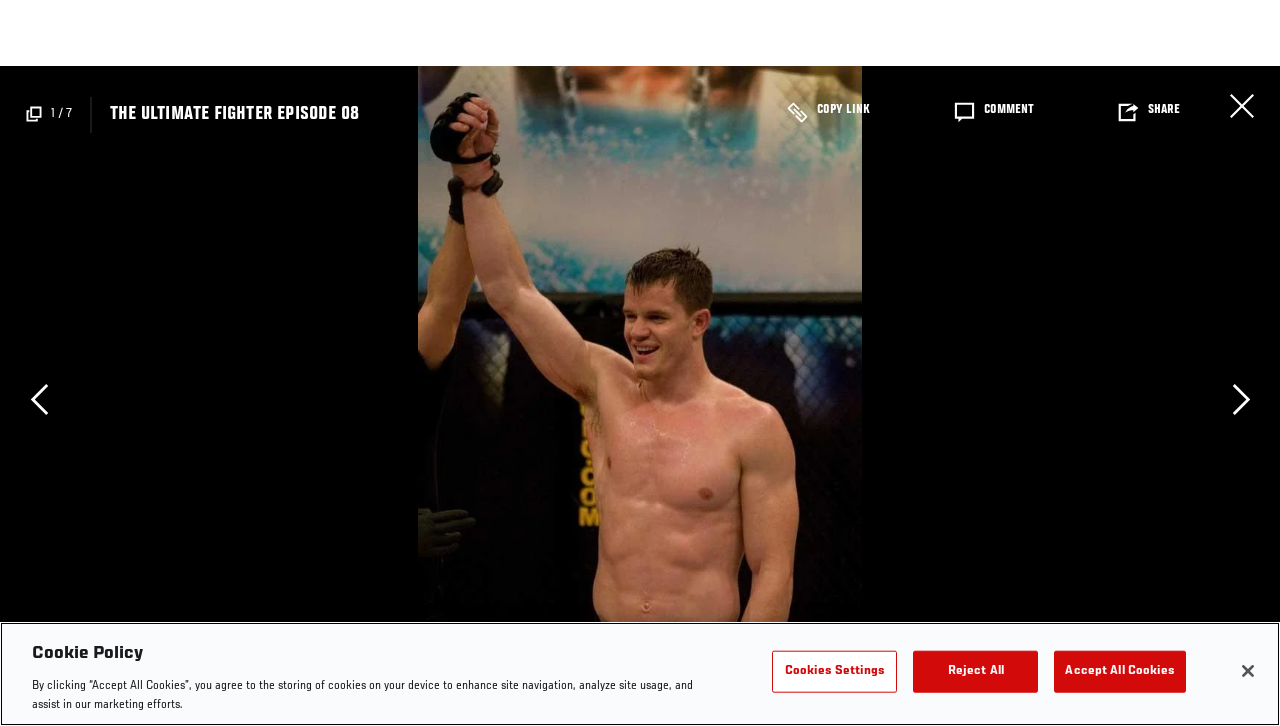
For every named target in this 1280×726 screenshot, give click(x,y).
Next (1241, 399)
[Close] (1248, 671)
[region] (640, 674)
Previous (39, 399)
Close (1242, 106)
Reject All (976, 671)
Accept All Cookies (1119, 671)
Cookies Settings (835, 671)
